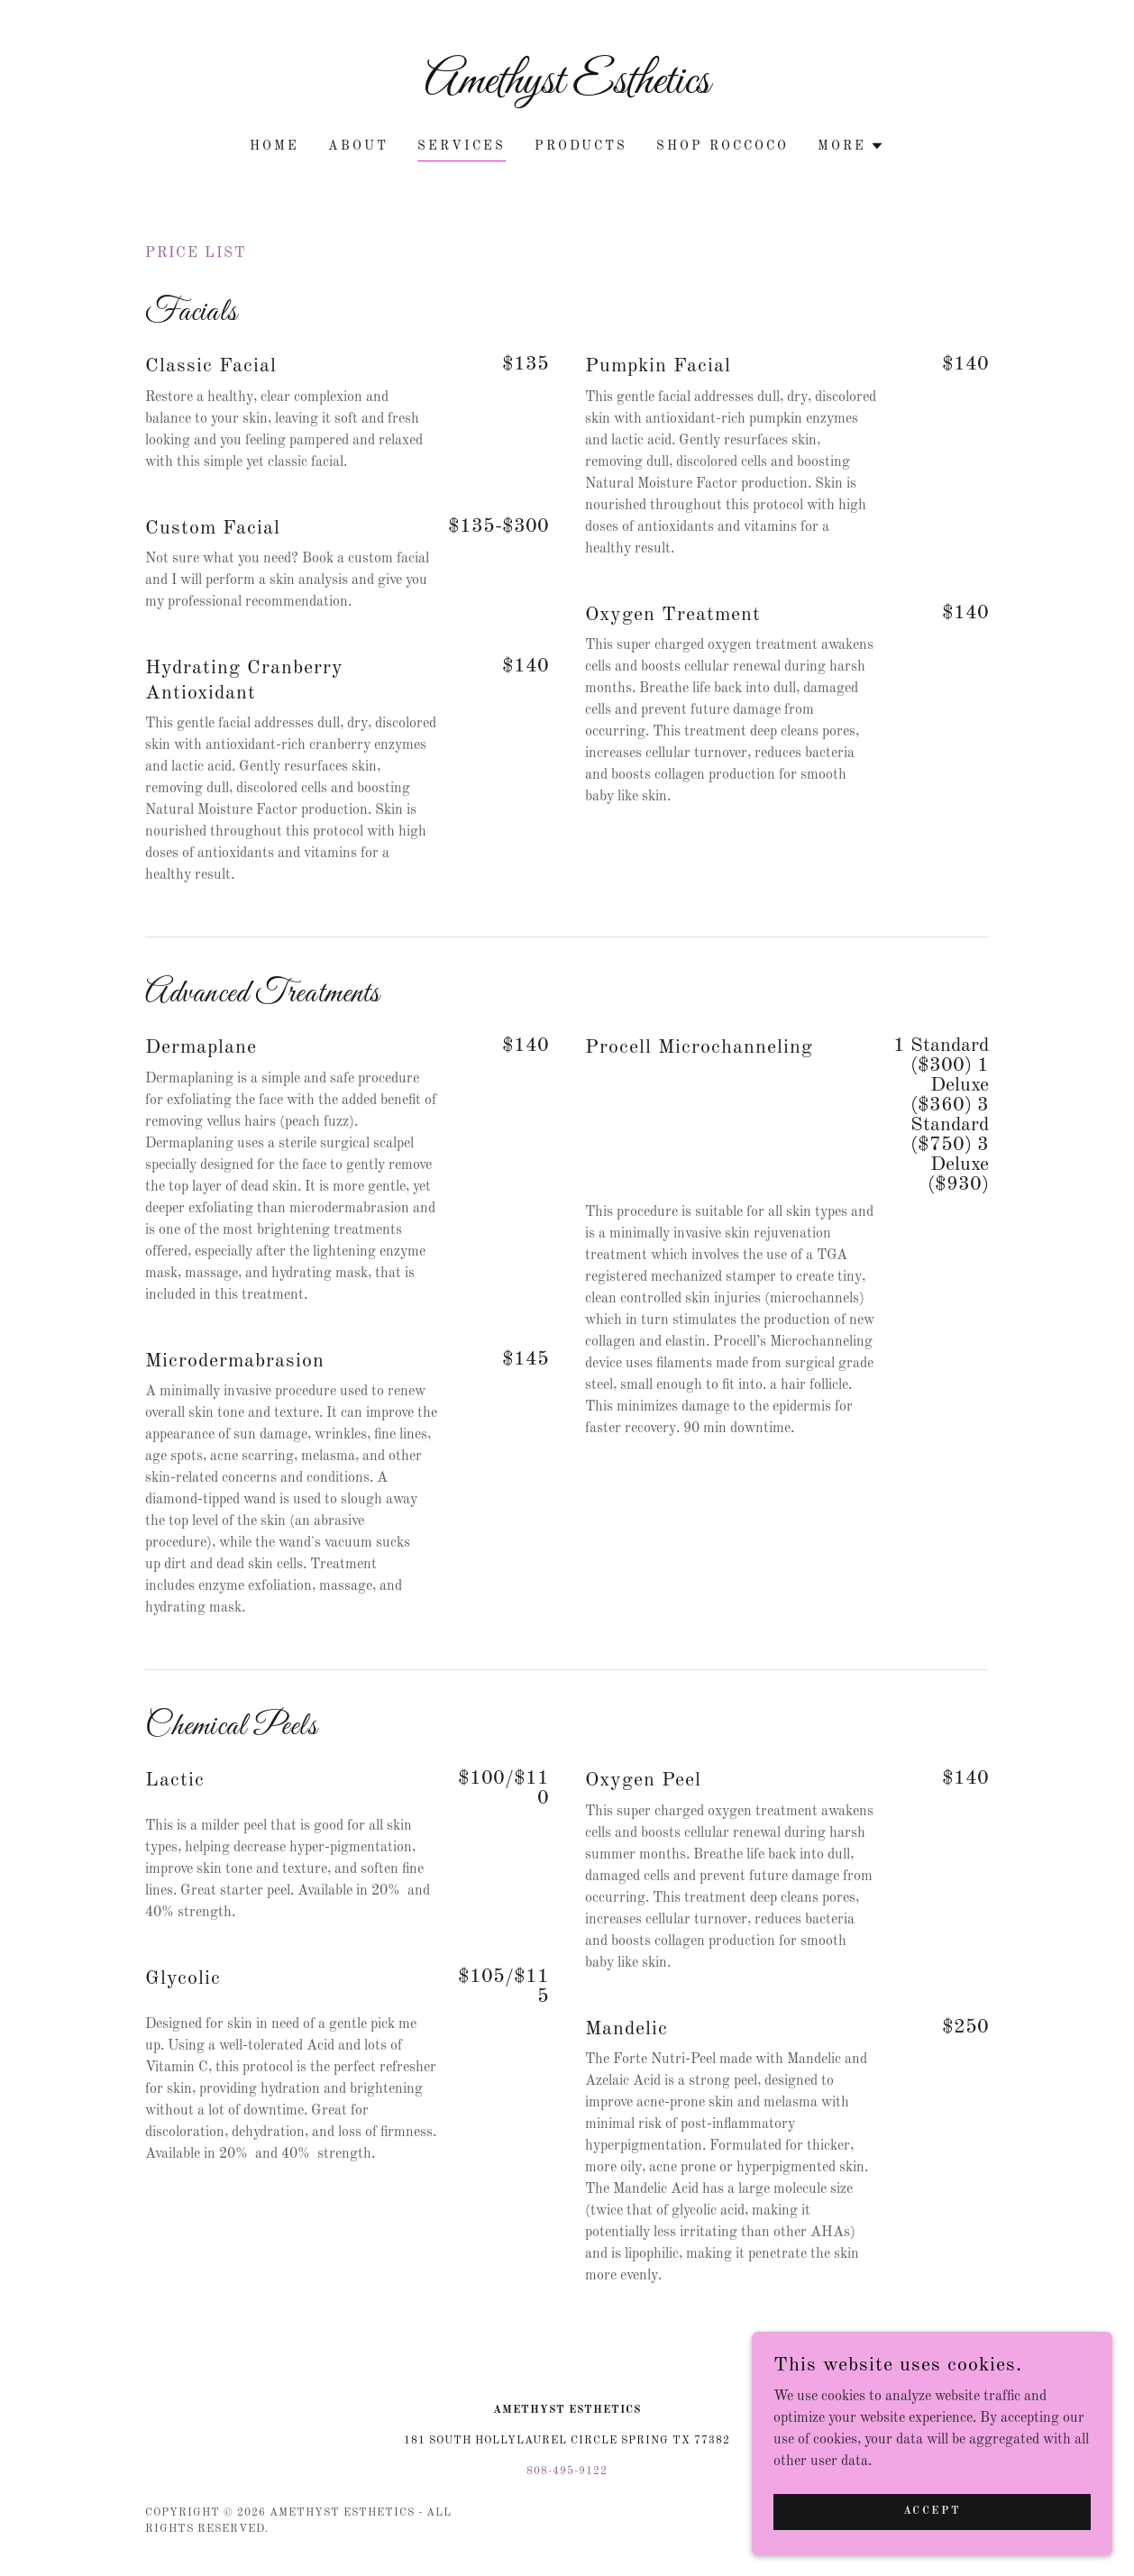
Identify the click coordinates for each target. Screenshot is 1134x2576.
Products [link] (581, 146)
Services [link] (461, 146)
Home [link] (274, 146)
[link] (567, 89)
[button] (851, 146)
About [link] (358, 146)
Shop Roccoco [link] (722, 146)
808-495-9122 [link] (567, 2471)
